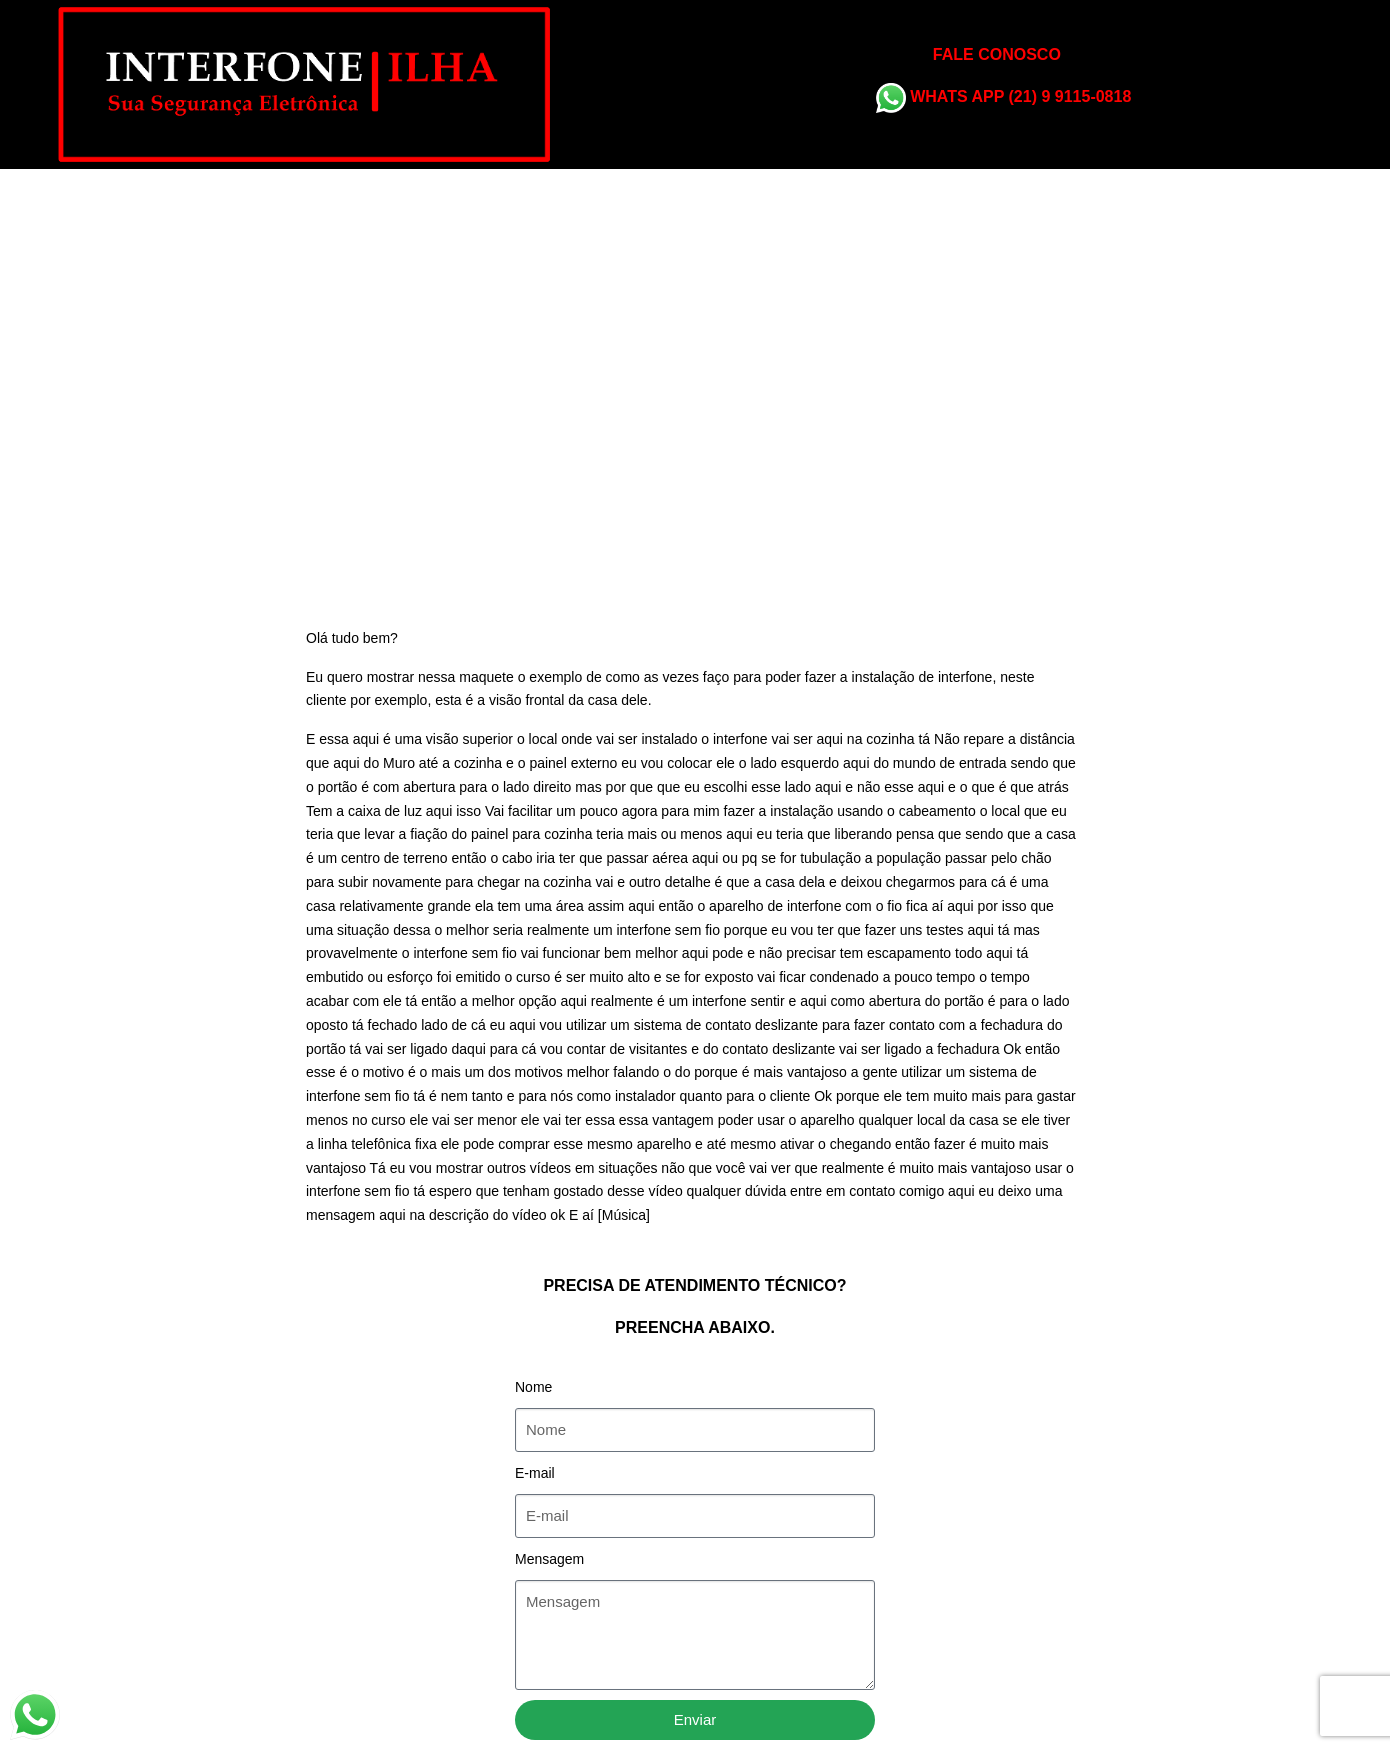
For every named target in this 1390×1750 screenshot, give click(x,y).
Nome (533, 1387)
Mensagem (549, 1559)
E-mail (535, 1473)
